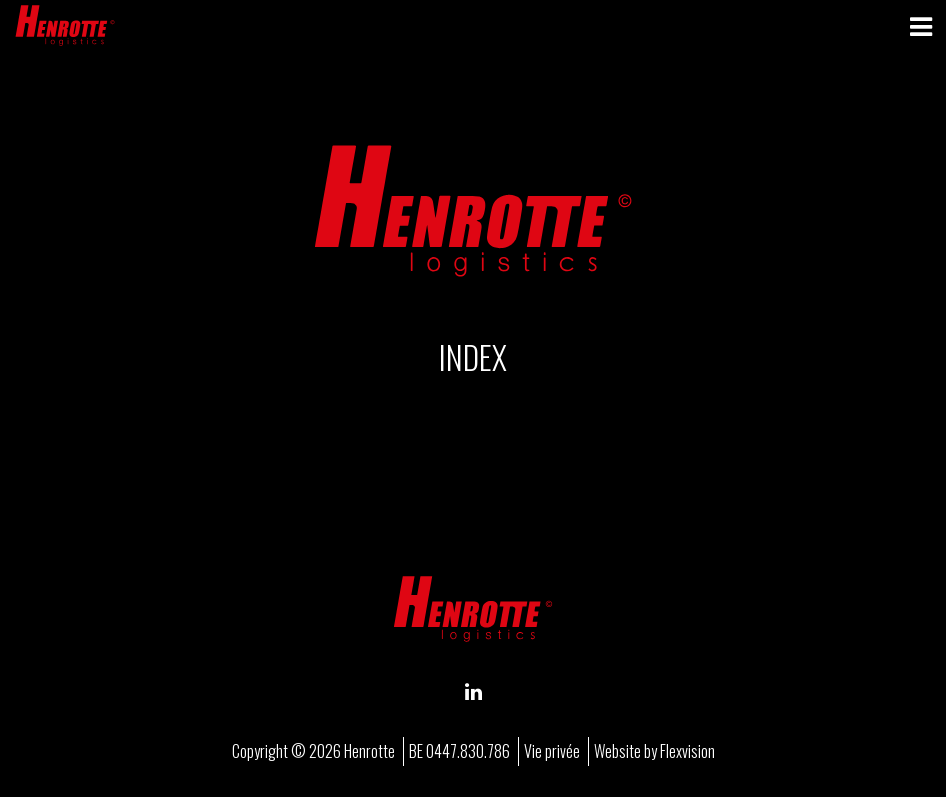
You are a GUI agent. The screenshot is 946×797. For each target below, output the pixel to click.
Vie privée (552, 751)
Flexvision (687, 751)
